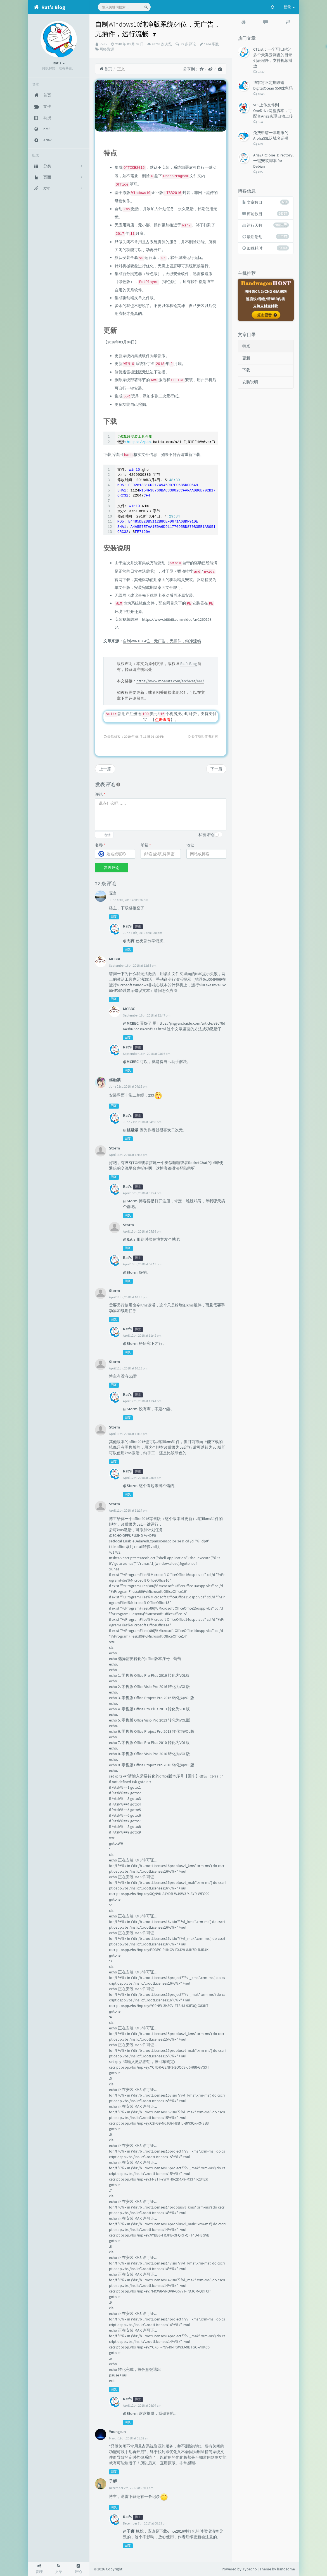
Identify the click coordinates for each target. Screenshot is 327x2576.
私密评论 (206, 834)
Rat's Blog (188, 663)
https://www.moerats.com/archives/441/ (170, 680)
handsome (286, 2569)
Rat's (103, 44)
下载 (246, 370)
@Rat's (129, 1239)
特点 (246, 345)
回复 (114, 917)
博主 (138, 926)
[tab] (243, 22)
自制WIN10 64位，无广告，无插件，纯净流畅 (162, 640)
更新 (246, 357)
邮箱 (146, 844)
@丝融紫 (130, 1129)
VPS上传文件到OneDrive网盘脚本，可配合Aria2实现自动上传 (273, 110)
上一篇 (105, 768)
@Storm (130, 1200)
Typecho (249, 2569)
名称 (100, 844)
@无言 (128, 940)
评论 (100, 794)
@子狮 (128, 2531)
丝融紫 (115, 1079)
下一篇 (216, 768)
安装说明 (250, 382)
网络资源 (106, 49)
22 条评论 (188, 44)
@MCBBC (131, 1023)
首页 (105, 68)
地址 (190, 844)
